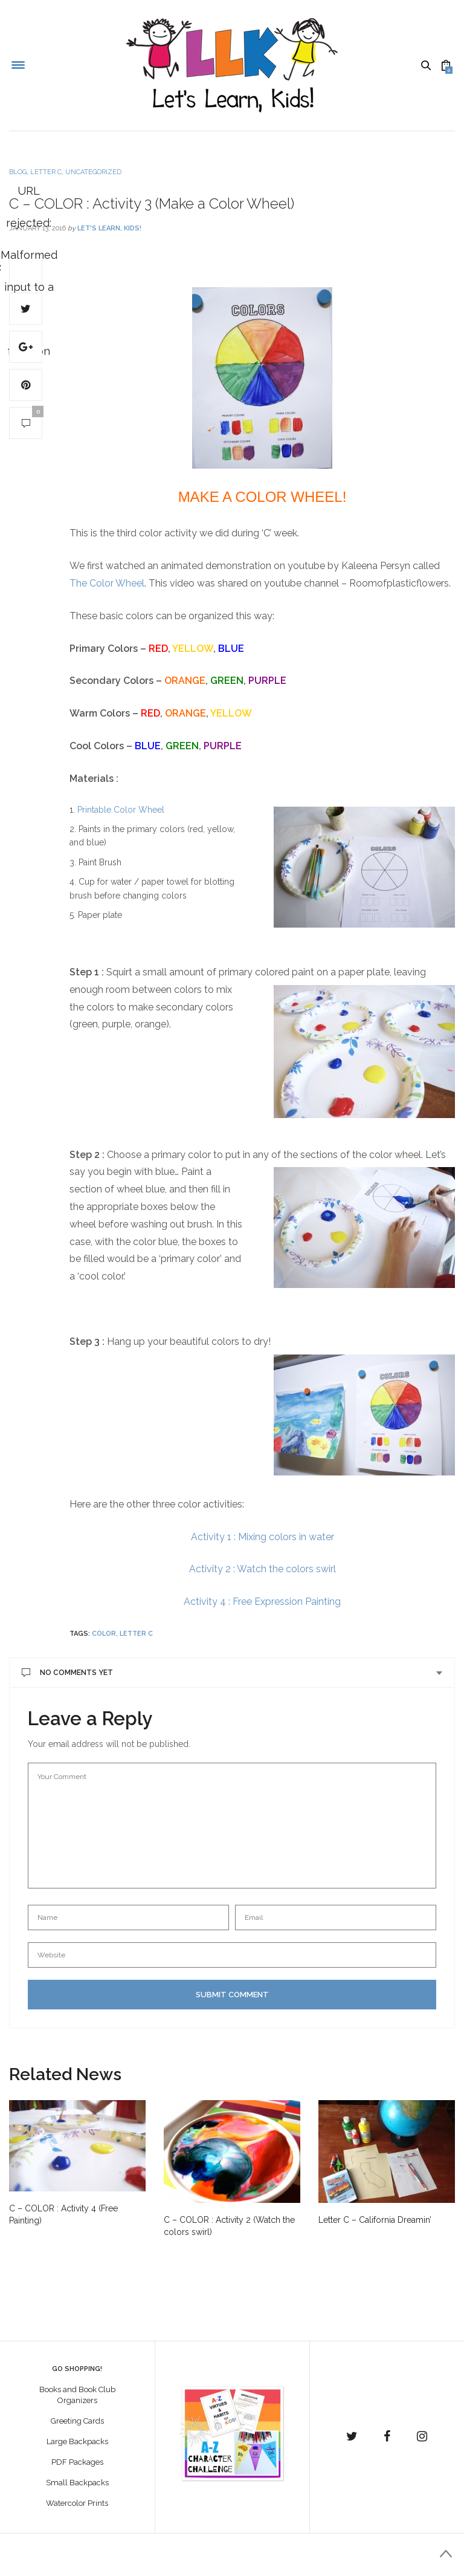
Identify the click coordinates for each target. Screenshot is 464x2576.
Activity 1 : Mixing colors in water (262, 1537)
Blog (18, 172)
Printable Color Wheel (120, 810)
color (104, 1634)
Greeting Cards (77, 2420)
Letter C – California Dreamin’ (374, 2220)
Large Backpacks (77, 2441)
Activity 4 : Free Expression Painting (262, 1601)
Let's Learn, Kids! (109, 228)
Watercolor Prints (77, 2503)
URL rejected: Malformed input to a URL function (25, 271)
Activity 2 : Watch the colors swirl (262, 1569)
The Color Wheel (106, 583)
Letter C (46, 172)
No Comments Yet (67, 1672)
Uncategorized (93, 172)
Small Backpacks (77, 2482)
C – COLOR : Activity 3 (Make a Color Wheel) (151, 203)
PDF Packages (77, 2462)
